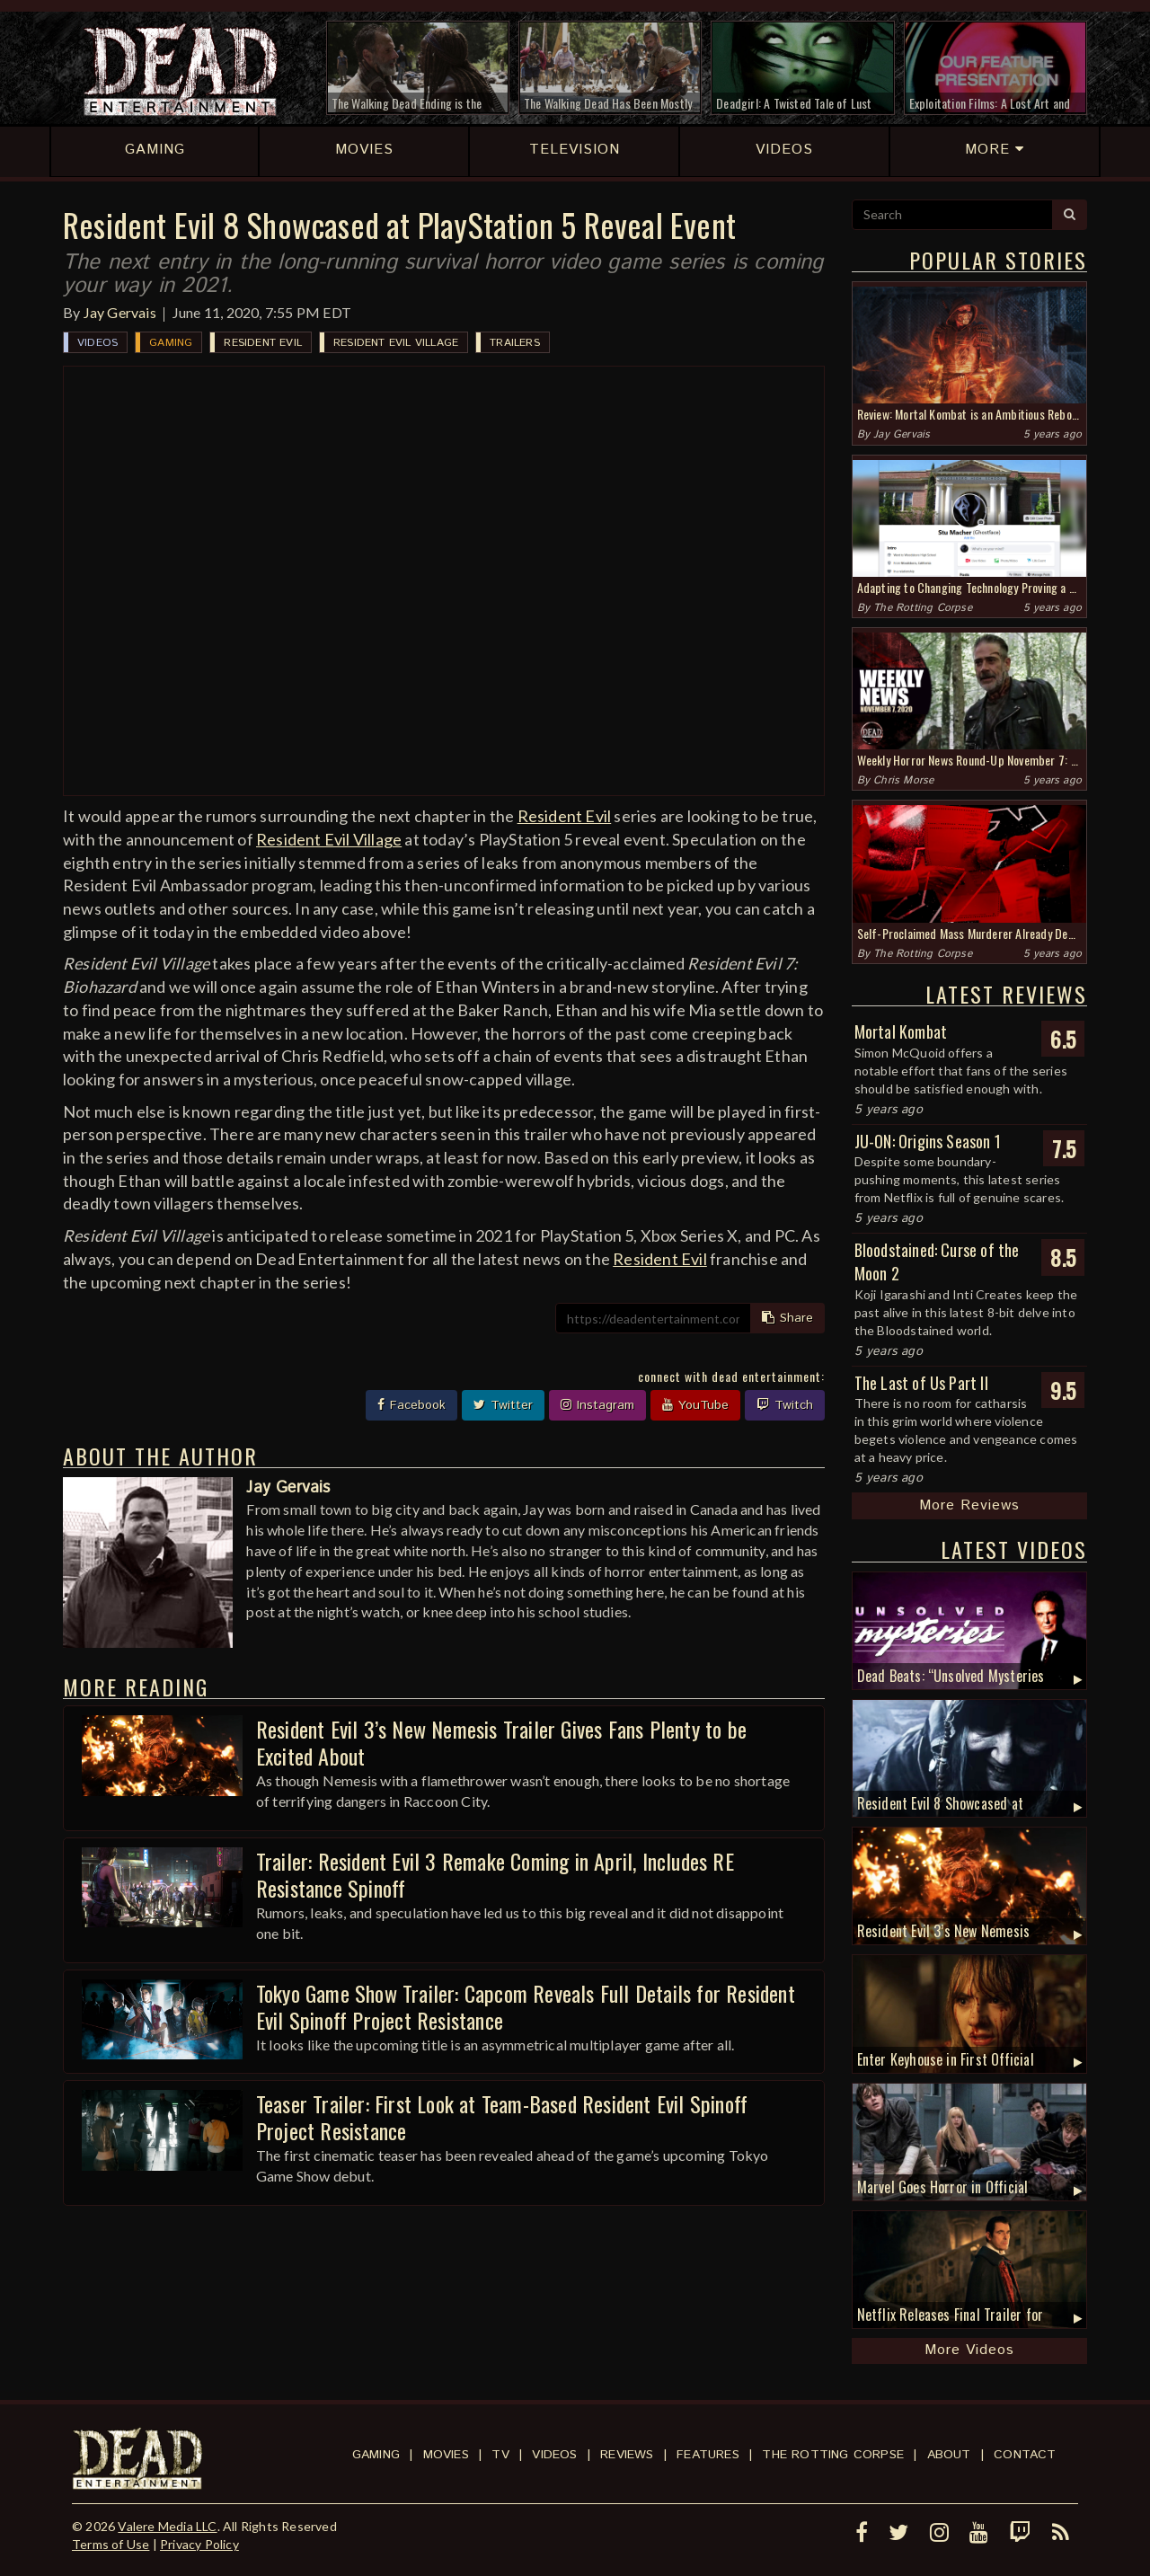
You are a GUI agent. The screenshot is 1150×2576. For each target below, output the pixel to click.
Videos (97, 342)
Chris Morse (903, 780)
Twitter (503, 1405)
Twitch (784, 1405)
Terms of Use (110, 2544)
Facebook (411, 1405)
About (949, 2455)
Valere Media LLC (167, 2526)
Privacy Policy (199, 2544)
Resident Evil (263, 342)
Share (787, 1318)
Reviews (626, 2455)
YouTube (695, 1405)
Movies (446, 2455)
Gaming (170, 342)
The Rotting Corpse (922, 607)
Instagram (597, 1405)
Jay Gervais (120, 312)
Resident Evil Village (395, 342)
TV (500, 2455)
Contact (1025, 2455)
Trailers (515, 342)
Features (708, 2455)
